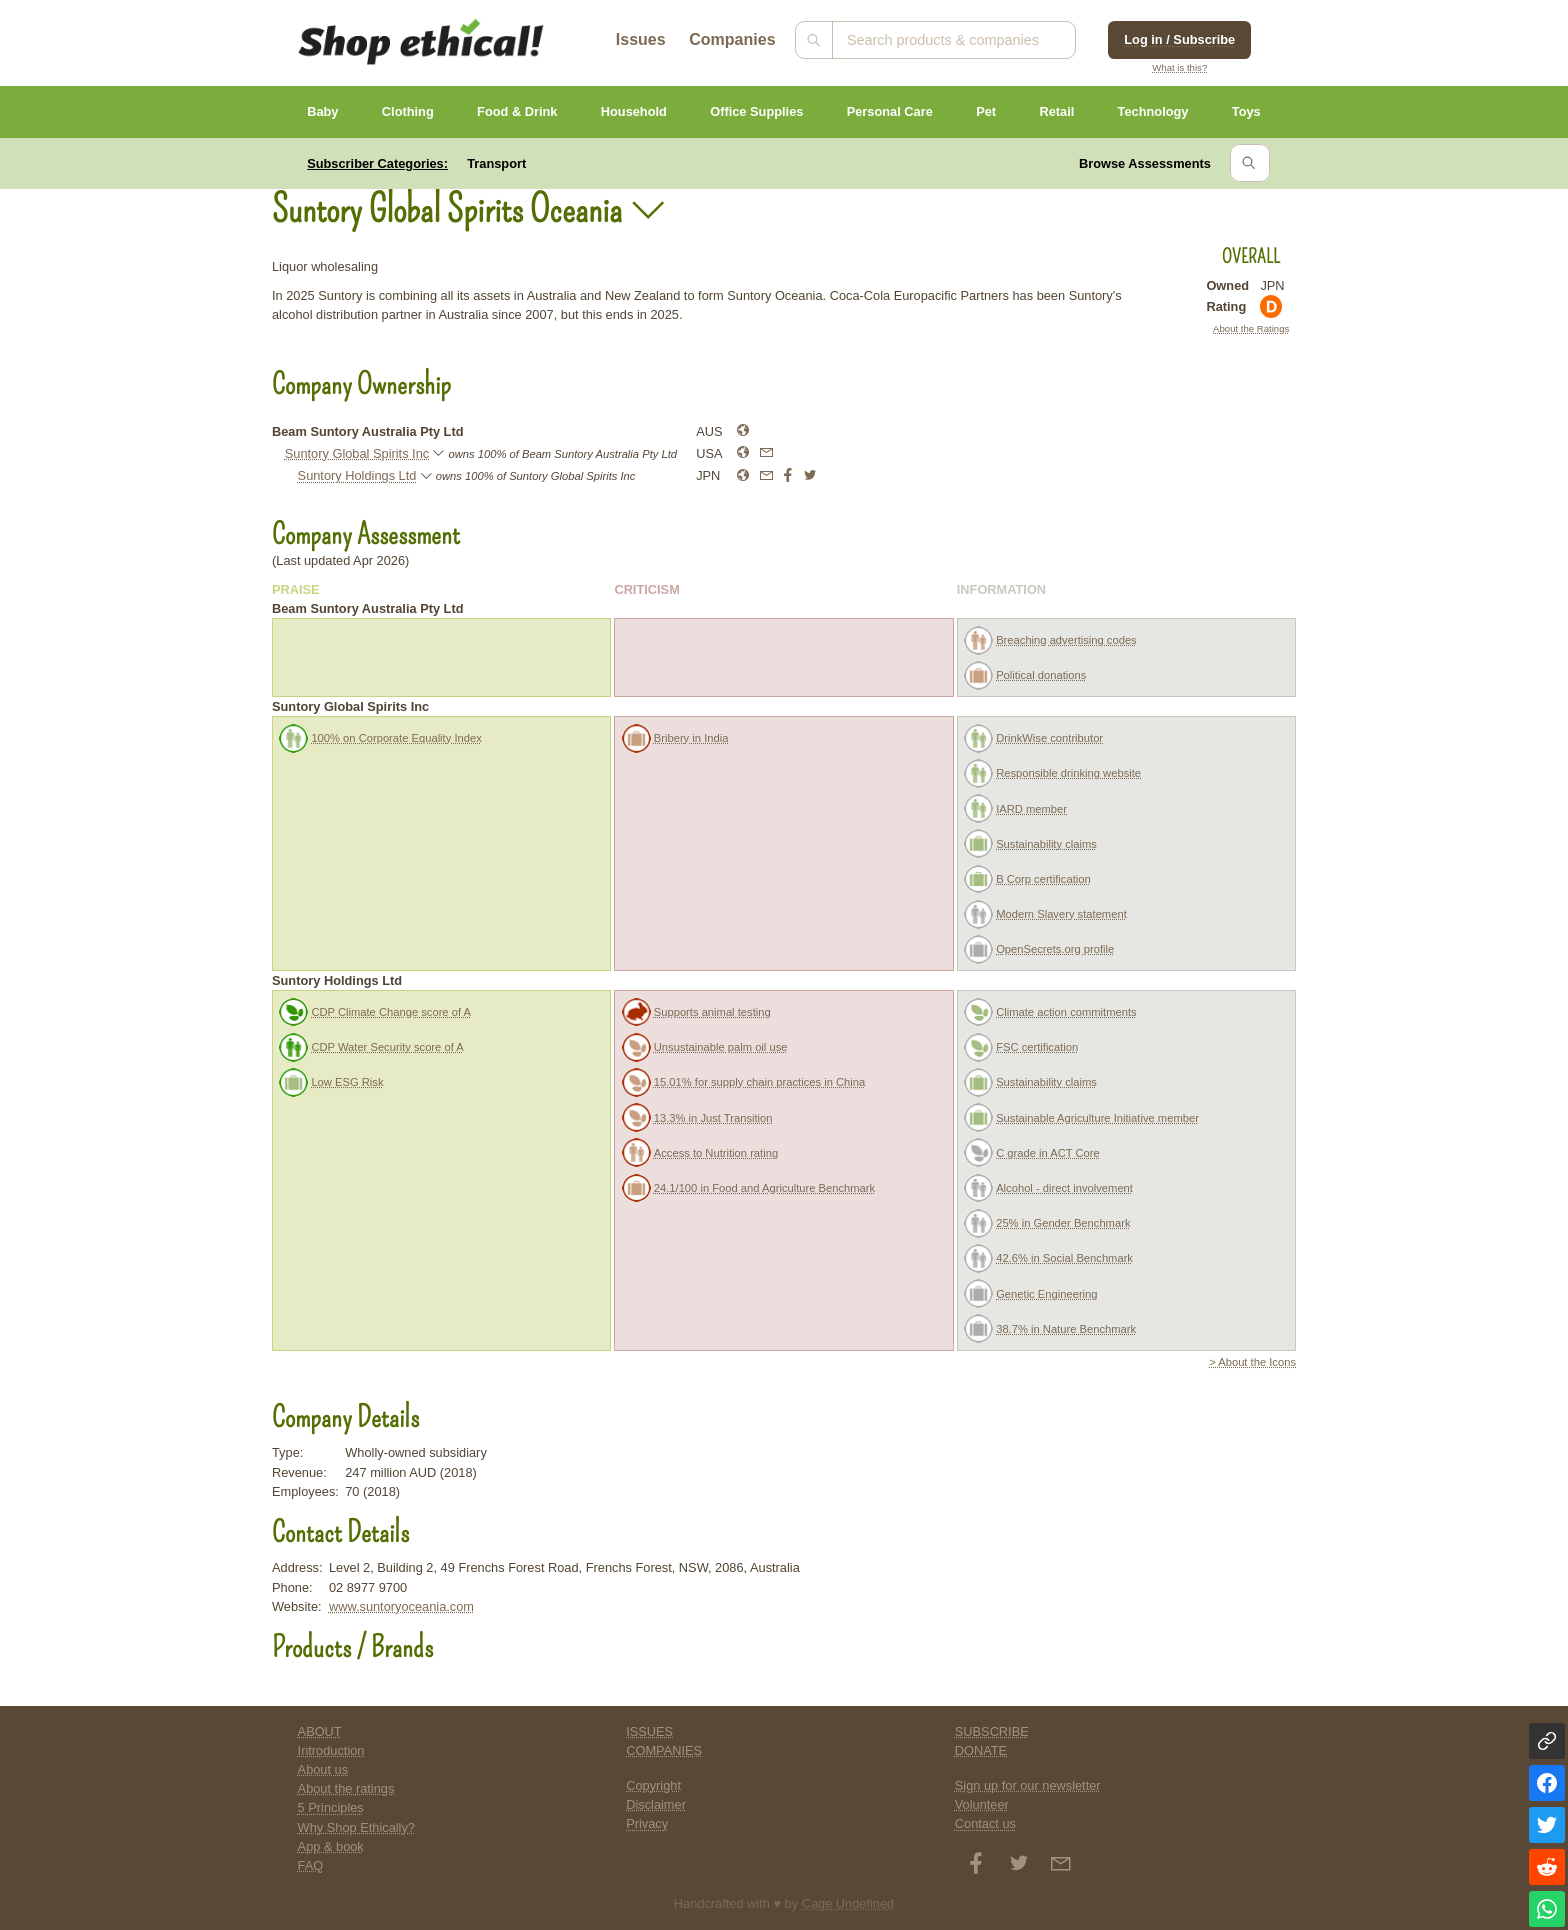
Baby (322, 111)
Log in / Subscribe (1179, 39)
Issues (641, 39)
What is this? (1179, 67)
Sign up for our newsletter (1028, 1785)
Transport (496, 163)
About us (323, 1769)
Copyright (653, 1785)
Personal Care (890, 111)
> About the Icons (1252, 1362)
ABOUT (320, 1731)
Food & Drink (517, 111)
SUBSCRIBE (992, 1731)
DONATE (981, 1750)
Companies (732, 39)
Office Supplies (756, 111)
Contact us (985, 1823)
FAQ (311, 1865)
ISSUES (649, 1731)
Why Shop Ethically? (356, 1827)
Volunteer (982, 1804)
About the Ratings (1251, 328)
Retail (1056, 111)
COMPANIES (664, 1750)
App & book (331, 1846)
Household (634, 111)
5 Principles (331, 1807)
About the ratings (346, 1788)
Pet (986, 111)
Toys (1246, 111)
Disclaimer (656, 1804)
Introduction (331, 1750)
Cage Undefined (848, 1903)
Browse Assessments (1145, 163)
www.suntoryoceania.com (401, 1606)
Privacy (647, 1823)
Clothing (408, 111)
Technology (1153, 111)
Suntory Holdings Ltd (357, 475)
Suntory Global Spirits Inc (357, 453)
